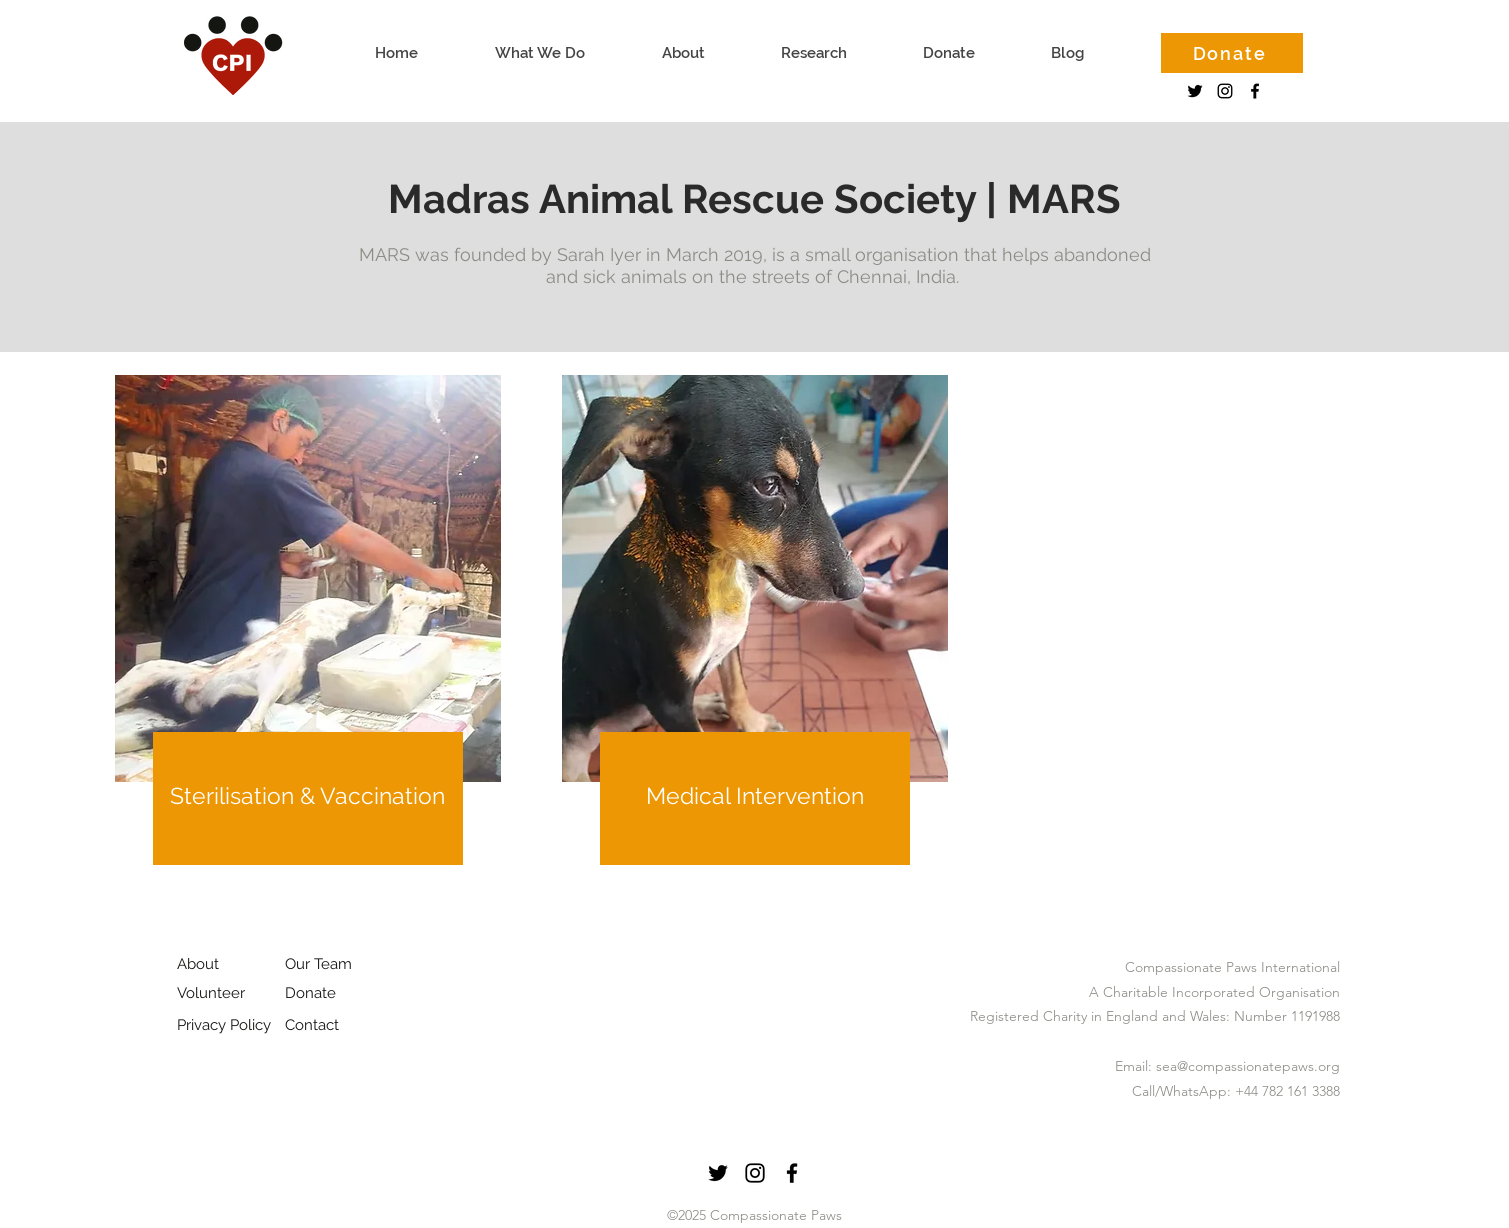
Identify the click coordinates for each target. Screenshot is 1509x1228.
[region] (308, 656)
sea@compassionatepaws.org (1248, 1066)
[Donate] (1232, 53)
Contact (312, 1025)
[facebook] (1255, 91)
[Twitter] (1195, 91)
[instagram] (1225, 91)
